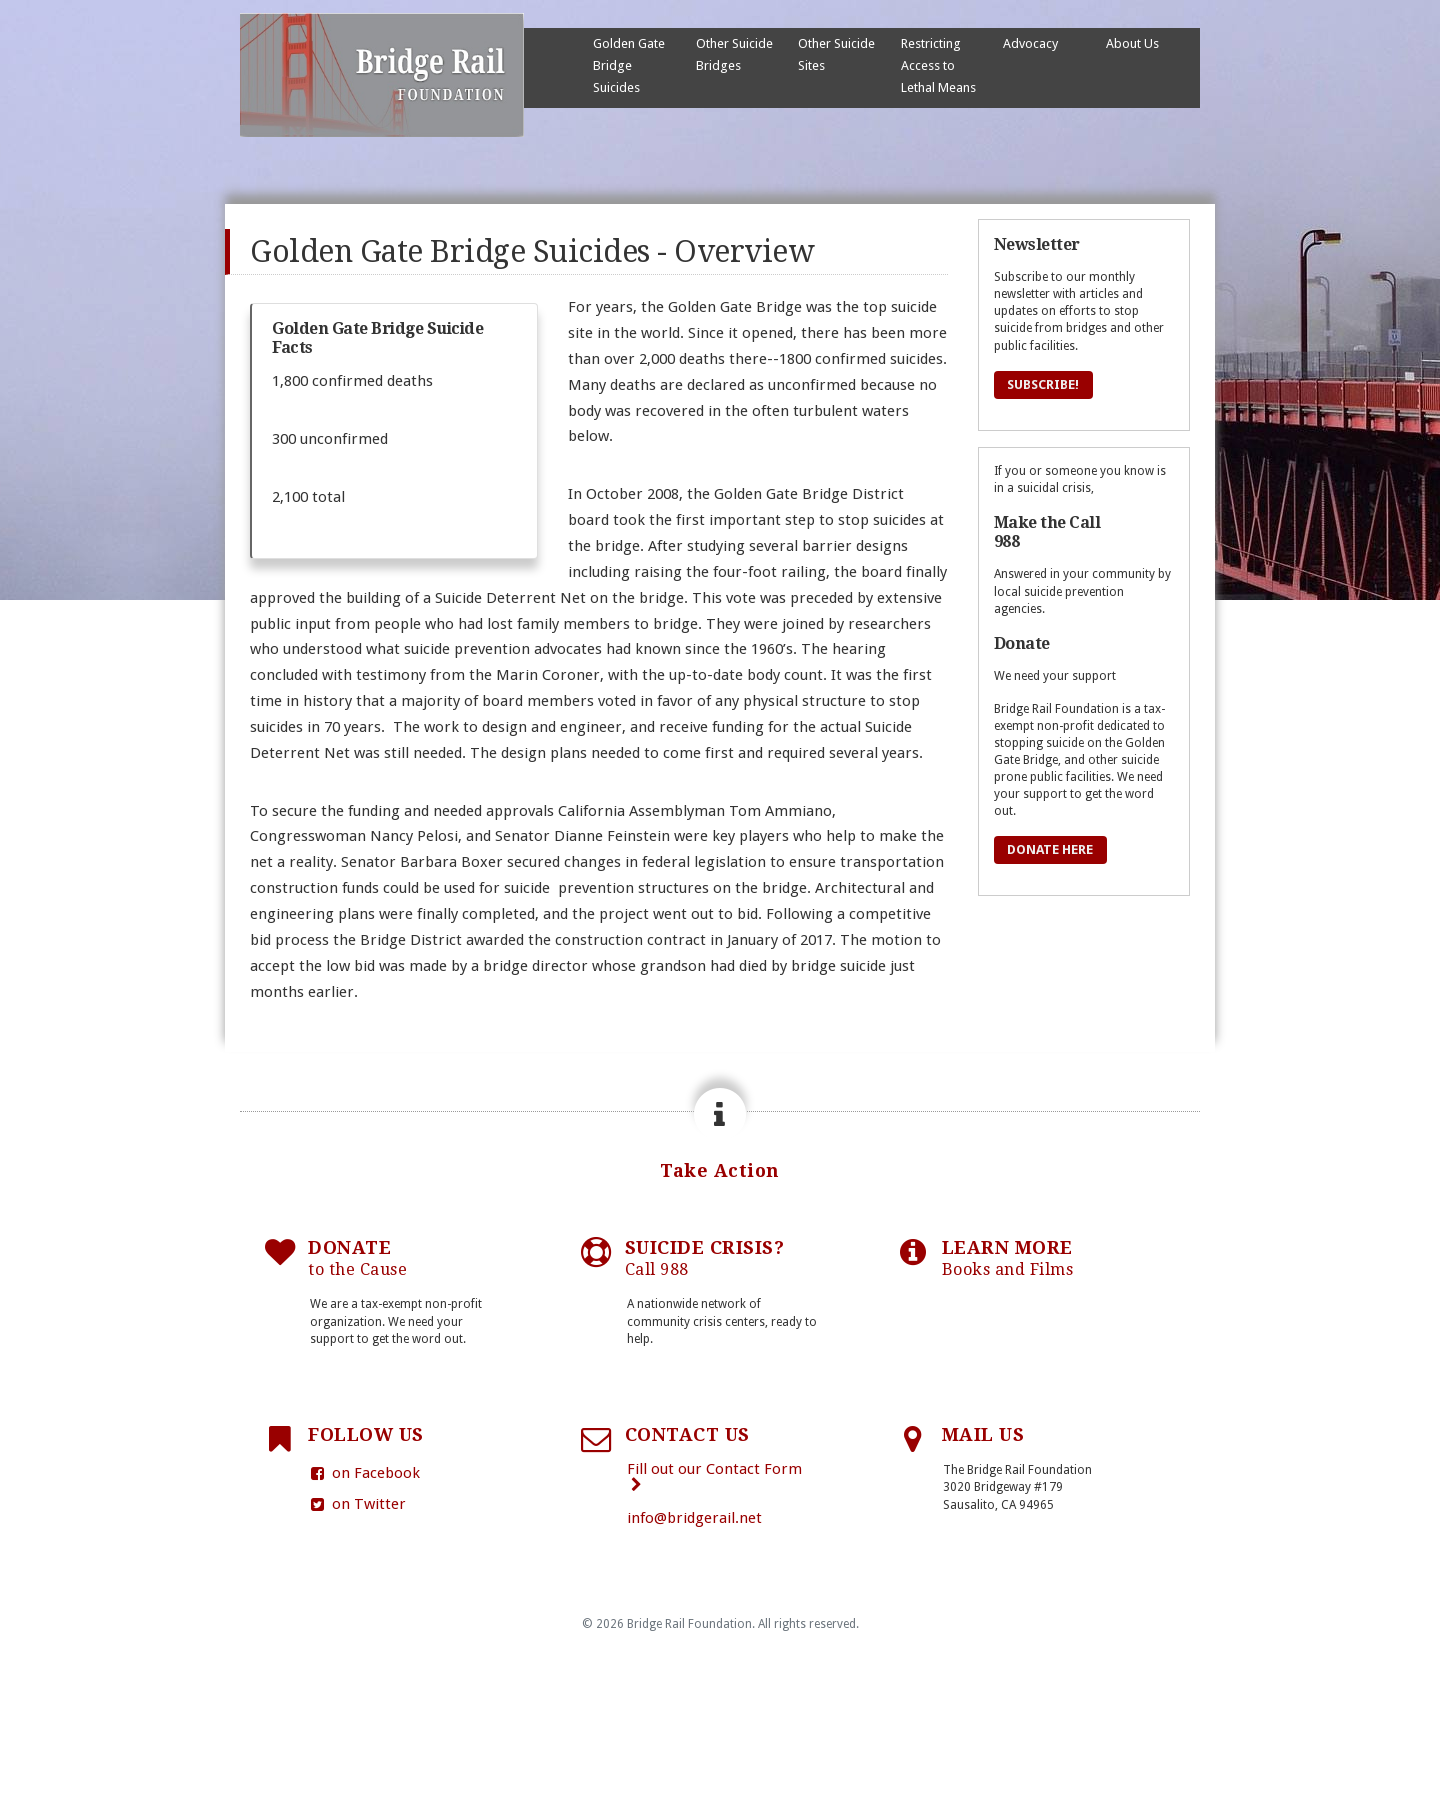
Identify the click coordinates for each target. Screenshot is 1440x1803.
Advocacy (1030, 43)
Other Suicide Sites (836, 54)
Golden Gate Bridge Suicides (629, 65)
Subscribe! (1043, 384)
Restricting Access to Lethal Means (938, 65)
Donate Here (1050, 849)
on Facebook (364, 1473)
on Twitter (357, 1504)
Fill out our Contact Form (714, 1476)
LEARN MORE (1008, 1258)
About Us (1132, 43)
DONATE (357, 1258)
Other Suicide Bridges (734, 54)
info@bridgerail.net (694, 1518)
